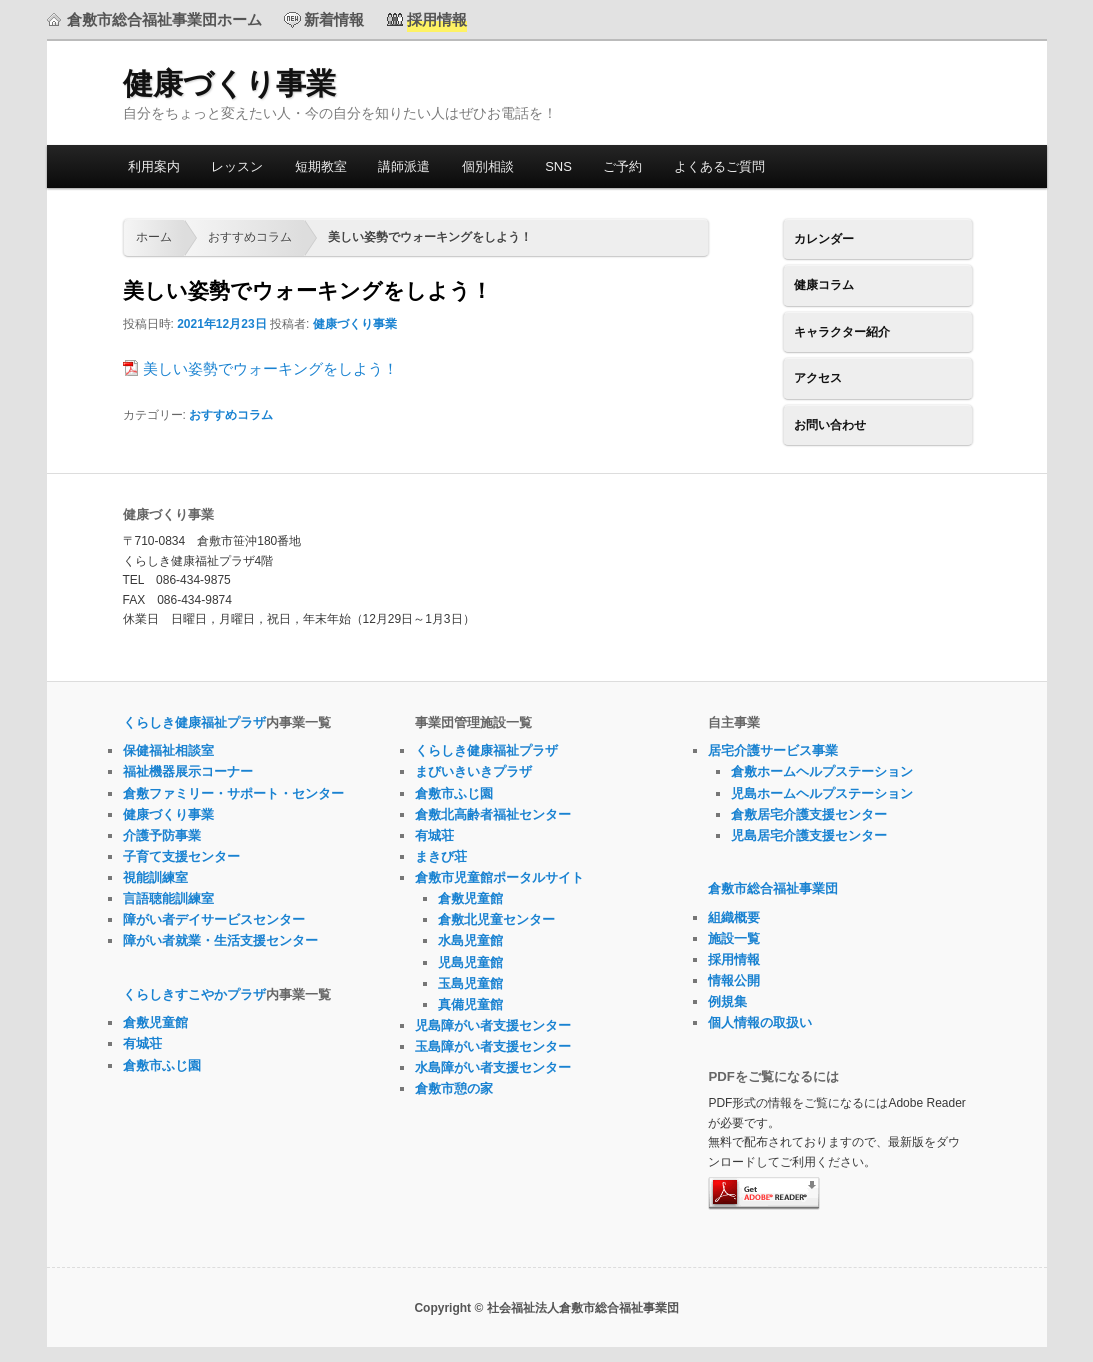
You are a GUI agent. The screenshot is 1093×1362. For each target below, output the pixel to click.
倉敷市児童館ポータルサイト (499, 877)
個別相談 (488, 166)
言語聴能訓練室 (168, 898)
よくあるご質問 (719, 166)
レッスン (237, 166)
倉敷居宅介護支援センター (809, 814)
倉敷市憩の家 (454, 1088)
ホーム (154, 237)
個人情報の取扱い (760, 1022)
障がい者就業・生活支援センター (220, 940)
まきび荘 (441, 856)
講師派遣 (404, 166)
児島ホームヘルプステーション (822, 793)
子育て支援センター (181, 856)
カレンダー (824, 239)
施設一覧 (734, 938)
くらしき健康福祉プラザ (194, 722)
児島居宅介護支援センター (809, 835)
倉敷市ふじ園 (162, 1065)
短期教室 (321, 166)
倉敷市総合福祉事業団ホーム (164, 19)
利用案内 (154, 166)
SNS (558, 166)
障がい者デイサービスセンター (214, 919)
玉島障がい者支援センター (493, 1046)
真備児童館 (470, 1004)
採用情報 (734, 959)
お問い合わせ (830, 425)
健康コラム (824, 285)
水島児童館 (470, 940)
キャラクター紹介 (842, 332)
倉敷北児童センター (496, 919)
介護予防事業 (162, 835)
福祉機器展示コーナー (188, 771)
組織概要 (734, 917)
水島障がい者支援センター (493, 1067)
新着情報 (334, 19)
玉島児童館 (470, 983)
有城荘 (142, 1043)
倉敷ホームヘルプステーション (822, 771)
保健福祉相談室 (168, 750)
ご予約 (622, 166)
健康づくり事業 (229, 83)
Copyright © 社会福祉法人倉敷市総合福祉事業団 (546, 1308)
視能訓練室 (155, 877)
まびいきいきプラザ (473, 771)
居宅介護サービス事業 (773, 750)
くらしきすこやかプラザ (194, 994)
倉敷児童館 (155, 1022)
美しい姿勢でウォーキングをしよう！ (270, 368)
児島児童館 (470, 962)
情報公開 (734, 980)
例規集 (727, 1001)
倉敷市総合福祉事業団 (773, 888)
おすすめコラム (250, 237)
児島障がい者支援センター (493, 1025)
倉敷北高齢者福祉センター (493, 814)
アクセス (818, 378)
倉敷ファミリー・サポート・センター (233, 793)
